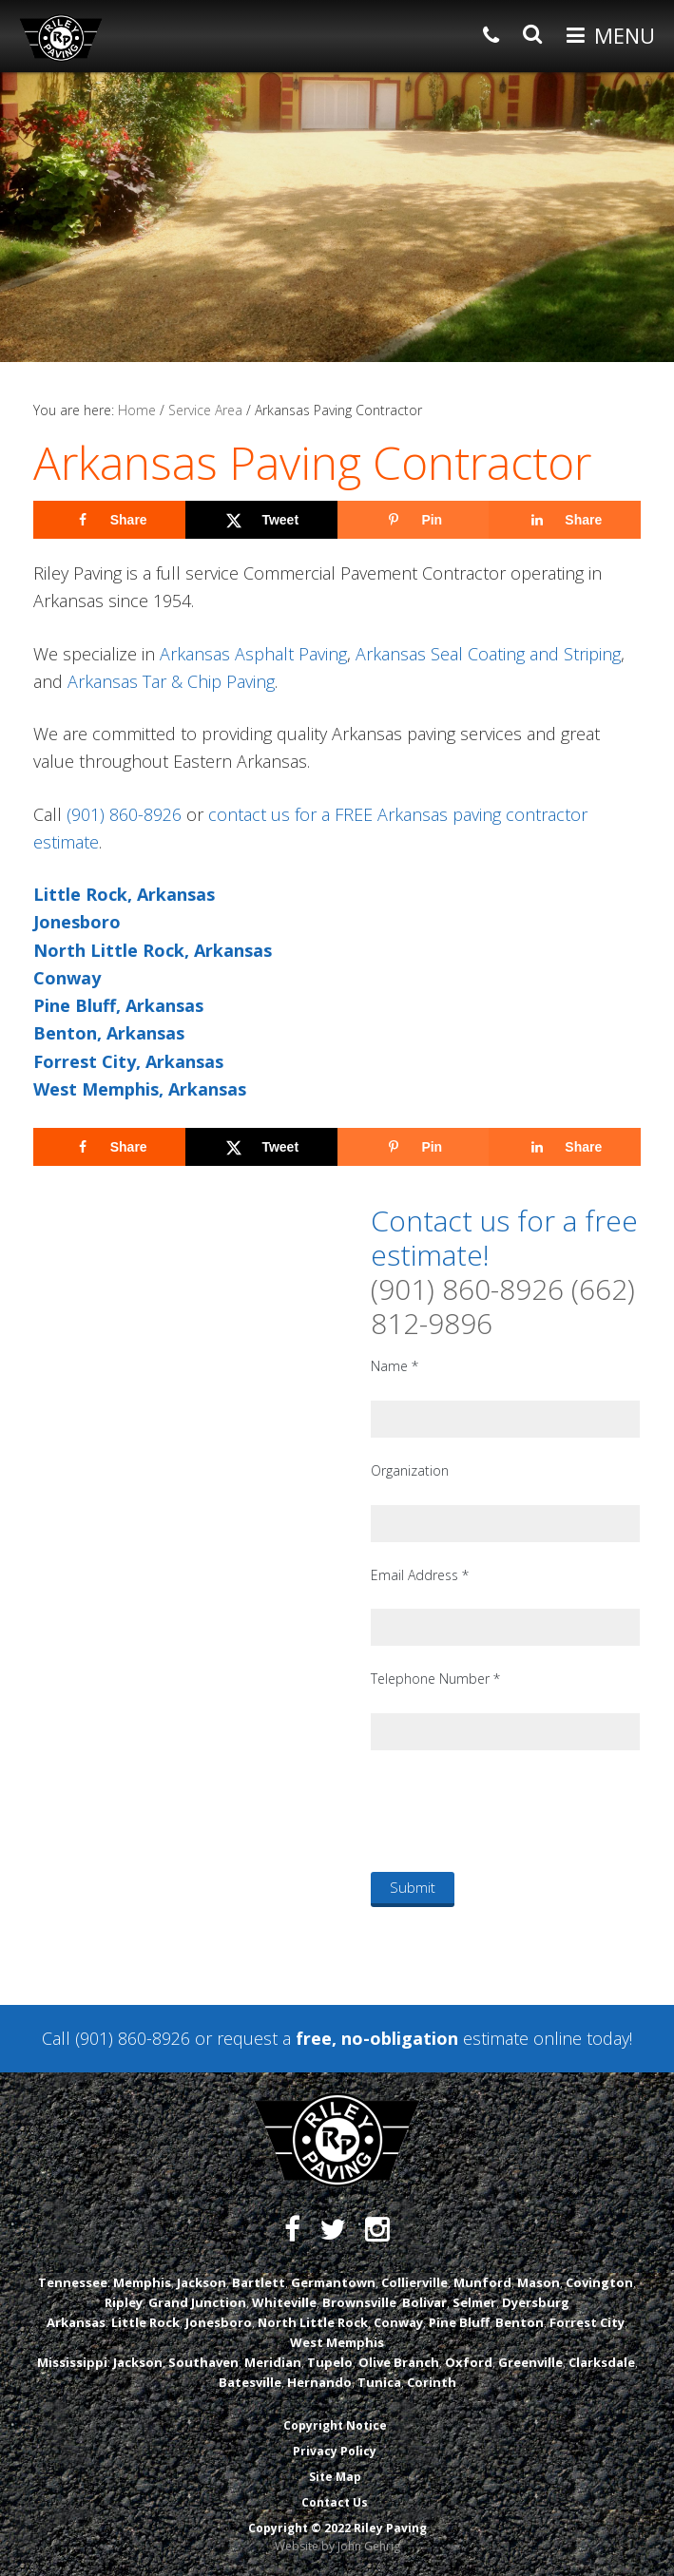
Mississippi (72, 2362)
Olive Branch (398, 2362)
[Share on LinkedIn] (565, 520)
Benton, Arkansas (108, 1032)
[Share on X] (261, 520)
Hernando (319, 2382)
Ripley (124, 2302)
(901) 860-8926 (124, 814)
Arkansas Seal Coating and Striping (488, 653)
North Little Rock (313, 2322)
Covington (599, 2282)
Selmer (474, 2302)
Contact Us (334, 2502)
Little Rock (145, 2322)
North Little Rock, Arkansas (152, 950)
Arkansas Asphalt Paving (253, 653)
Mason (538, 2282)
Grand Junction (197, 2302)
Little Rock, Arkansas (124, 894)
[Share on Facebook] (109, 520)
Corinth (431, 2382)
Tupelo (330, 2362)
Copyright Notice (335, 2425)
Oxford (468, 2362)
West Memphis (337, 2342)
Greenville (530, 2362)
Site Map (335, 2477)
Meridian (272, 2362)
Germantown (333, 2282)
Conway (67, 977)
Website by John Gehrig (337, 2546)
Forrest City (587, 2322)
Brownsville (359, 2302)
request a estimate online (399, 2038)
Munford (482, 2282)
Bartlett (258, 2282)
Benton (519, 2322)
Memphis (142, 2282)
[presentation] (515, 1810)
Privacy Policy (334, 2451)
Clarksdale (601, 2362)
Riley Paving (61, 38)
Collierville (414, 2282)
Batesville (250, 2382)
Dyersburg (535, 2302)
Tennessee (72, 2282)
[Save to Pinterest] (413, 520)
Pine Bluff (459, 2322)
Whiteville (284, 2302)
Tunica (379, 2382)
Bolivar (424, 2302)
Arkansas (76, 2322)
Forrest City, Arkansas (128, 1061)
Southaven (203, 2362)
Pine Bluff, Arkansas (118, 1005)
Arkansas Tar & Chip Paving (171, 681)
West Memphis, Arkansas (139, 1089)
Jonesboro (77, 921)
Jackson (201, 2282)
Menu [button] (624, 35)
